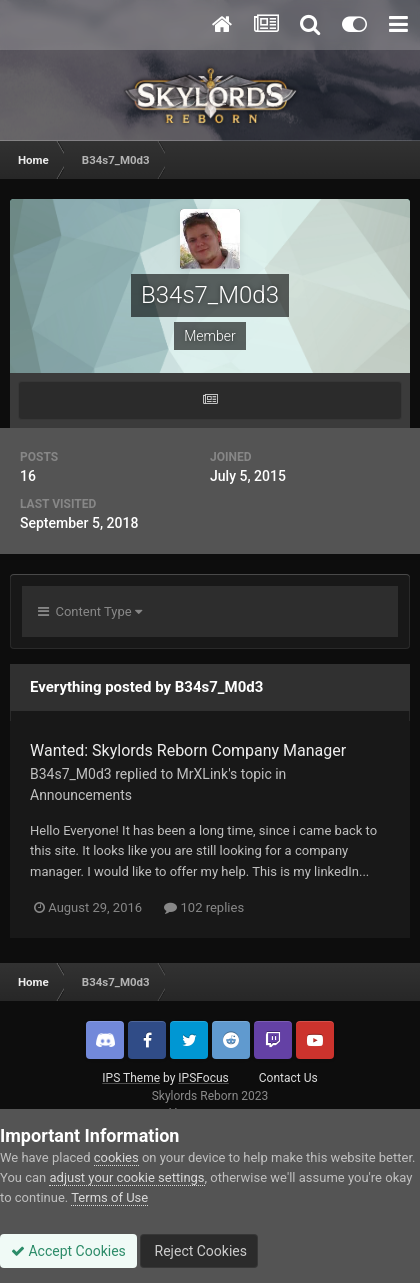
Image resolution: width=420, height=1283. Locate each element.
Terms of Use (109, 1197)
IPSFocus (203, 1078)
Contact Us (288, 1078)
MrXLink (203, 774)
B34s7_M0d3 (71, 774)
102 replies (204, 907)
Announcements (81, 795)
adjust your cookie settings (126, 1177)
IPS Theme (131, 1078)
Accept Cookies (68, 1251)
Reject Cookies (199, 1251)
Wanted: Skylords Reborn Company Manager (188, 750)
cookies (116, 1157)
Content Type (90, 611)
